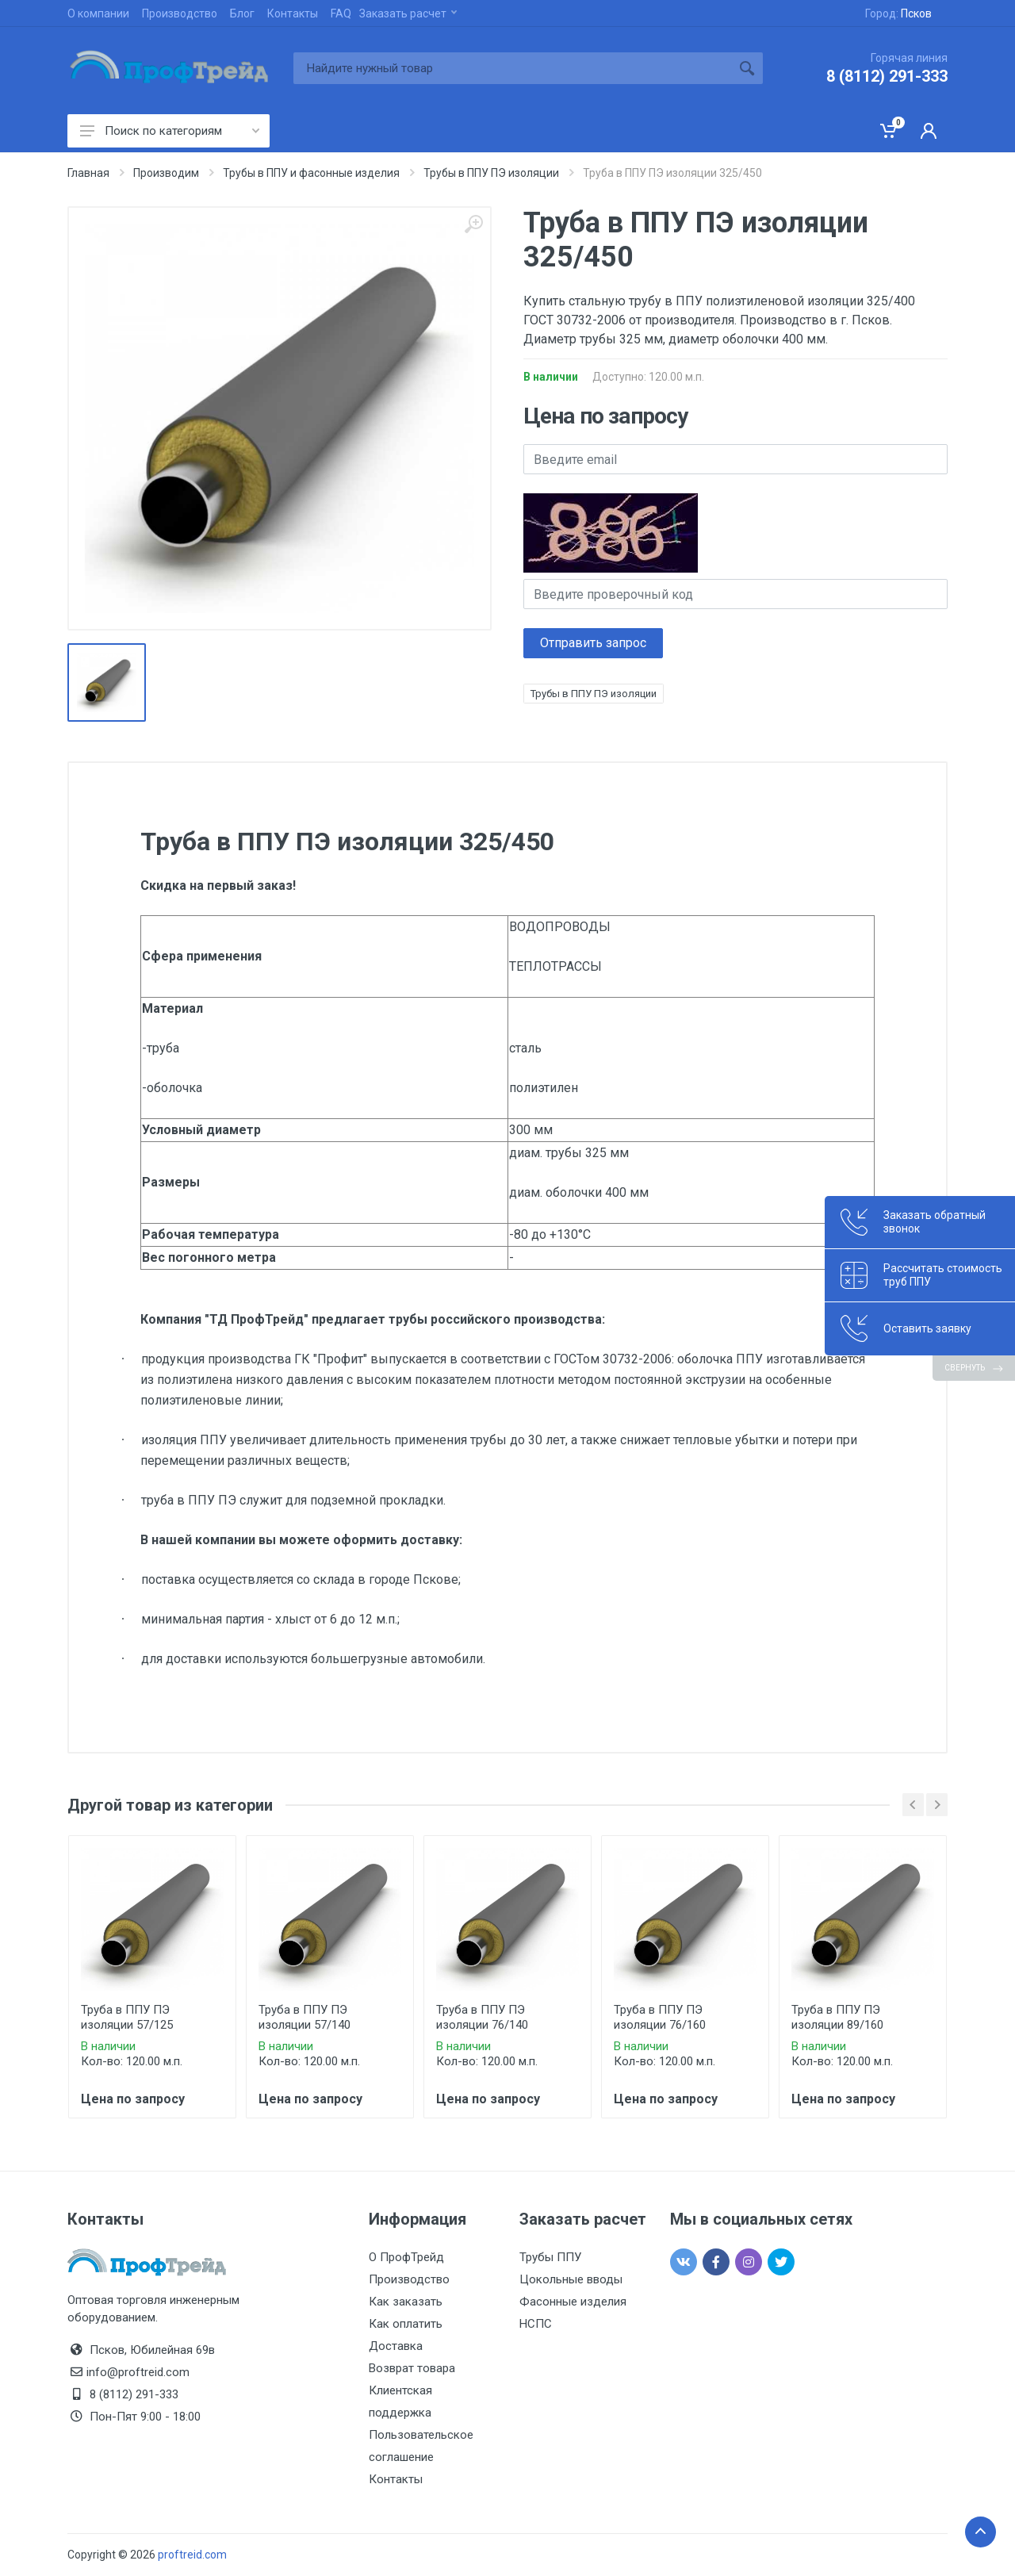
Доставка (396, 2346)
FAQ (341, 13)
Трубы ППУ (550, 2257)
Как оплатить (405, 2324)
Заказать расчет (408, 13)
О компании (98, 13)
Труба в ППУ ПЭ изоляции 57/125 (127, 2017)
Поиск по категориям (169, 131)
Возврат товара (412, 2368)
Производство (179, 13)
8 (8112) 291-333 (887, 76)
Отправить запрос (593, 642)
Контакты (292, 13)
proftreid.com (192, 2554)
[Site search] (512, 68)
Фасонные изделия (572, 2301)
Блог (242, 13)
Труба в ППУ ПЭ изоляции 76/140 (482, 2017)
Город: (898, 13)
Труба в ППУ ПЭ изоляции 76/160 (660, 2017)
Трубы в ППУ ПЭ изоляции (593, 694)
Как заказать (405, 2301)
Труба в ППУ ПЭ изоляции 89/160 (837, 2017)
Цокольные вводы (570, 2279)
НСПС (535, 2324)
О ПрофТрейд (406, 2257)
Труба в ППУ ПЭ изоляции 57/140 (304, 2017)
